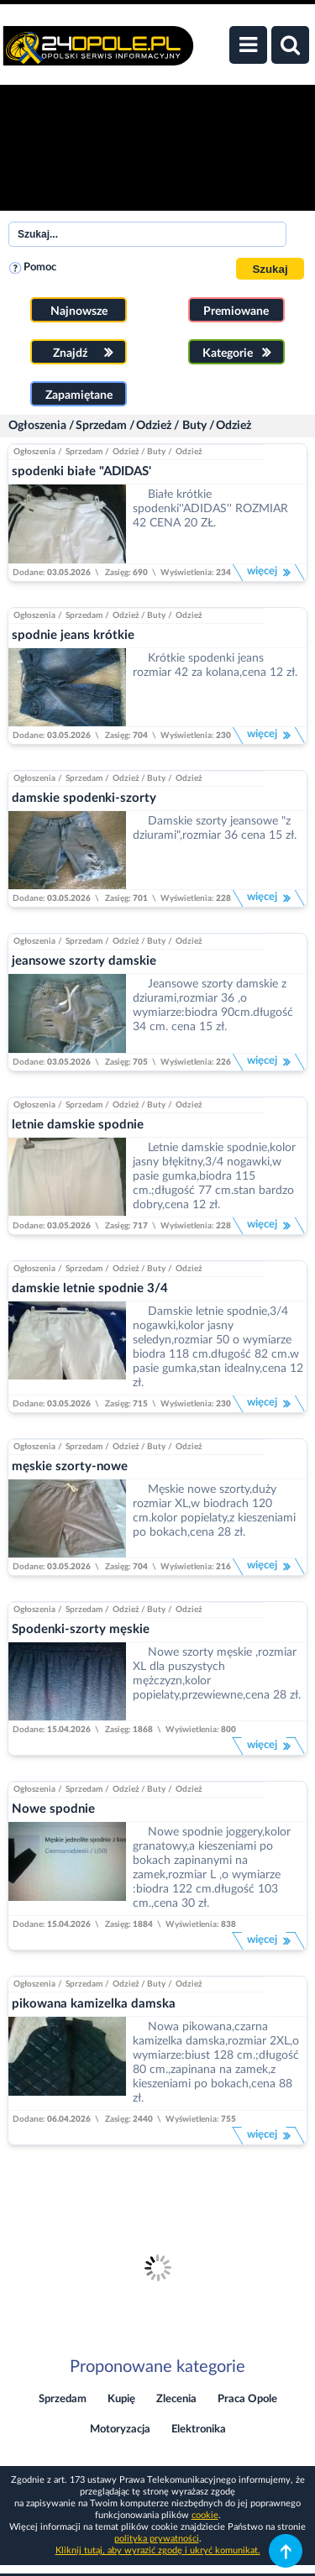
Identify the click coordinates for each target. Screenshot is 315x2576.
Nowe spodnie (53, 1809)
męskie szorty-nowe (70, 1466)
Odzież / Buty (171, 426)
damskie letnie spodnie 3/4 (90, 1288)
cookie (205, 2515)
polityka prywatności (156, 2538)
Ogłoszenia (37, 426)
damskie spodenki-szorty (84, 798)
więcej (269, 572)
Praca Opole (247, 2399)
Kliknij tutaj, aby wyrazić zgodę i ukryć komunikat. (157, 2550)
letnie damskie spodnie (78, 1124)
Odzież (233, 426)
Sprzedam (101, 426)
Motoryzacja (120, 2429)
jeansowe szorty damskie (84, 961)
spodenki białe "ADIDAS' (81, 471)
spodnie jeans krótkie (73, 635)
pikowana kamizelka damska (94, 2003)
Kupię (121, 2399)
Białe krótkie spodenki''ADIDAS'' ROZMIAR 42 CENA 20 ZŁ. (210, 509)
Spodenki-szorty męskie (81, 1629)
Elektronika (198, 2429)
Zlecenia (176, 2399)
